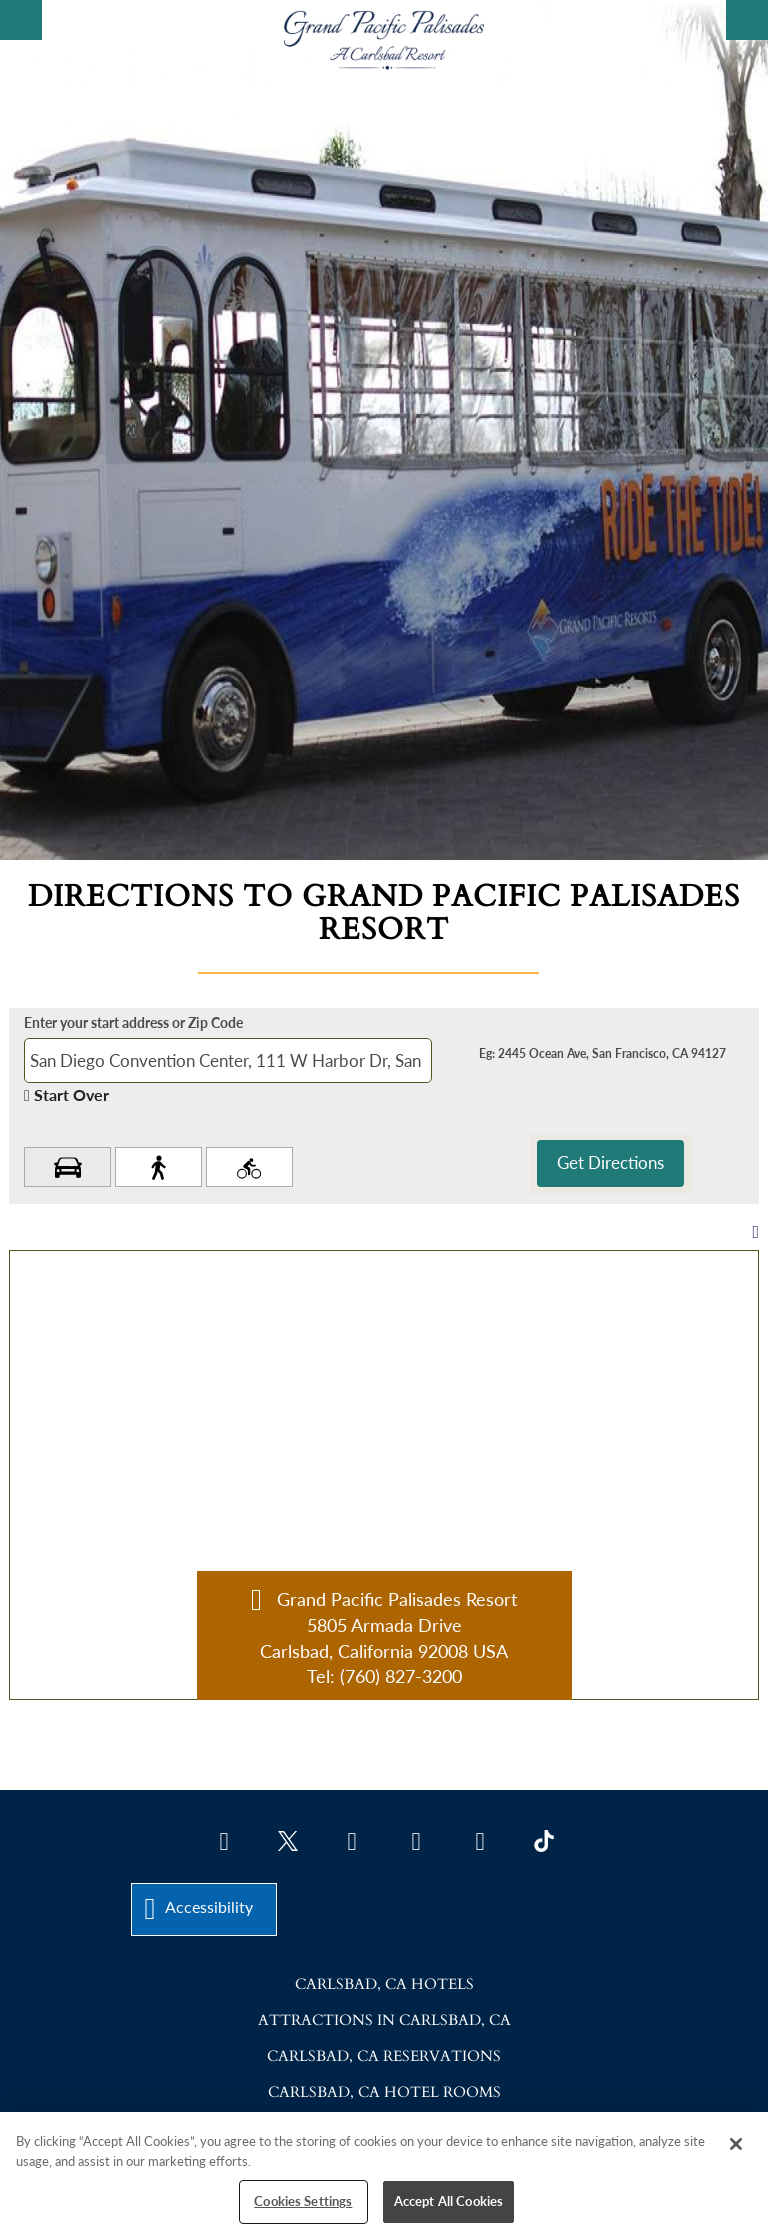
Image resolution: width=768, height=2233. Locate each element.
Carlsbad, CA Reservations (384, 2056)
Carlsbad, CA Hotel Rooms (384, 2092)
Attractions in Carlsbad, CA (384, 2020)
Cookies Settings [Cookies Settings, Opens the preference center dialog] (303, 2201)
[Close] (736, 2144)
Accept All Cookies (448, 2201)
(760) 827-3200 (401, 1676)
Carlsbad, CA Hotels (384, 1984)
